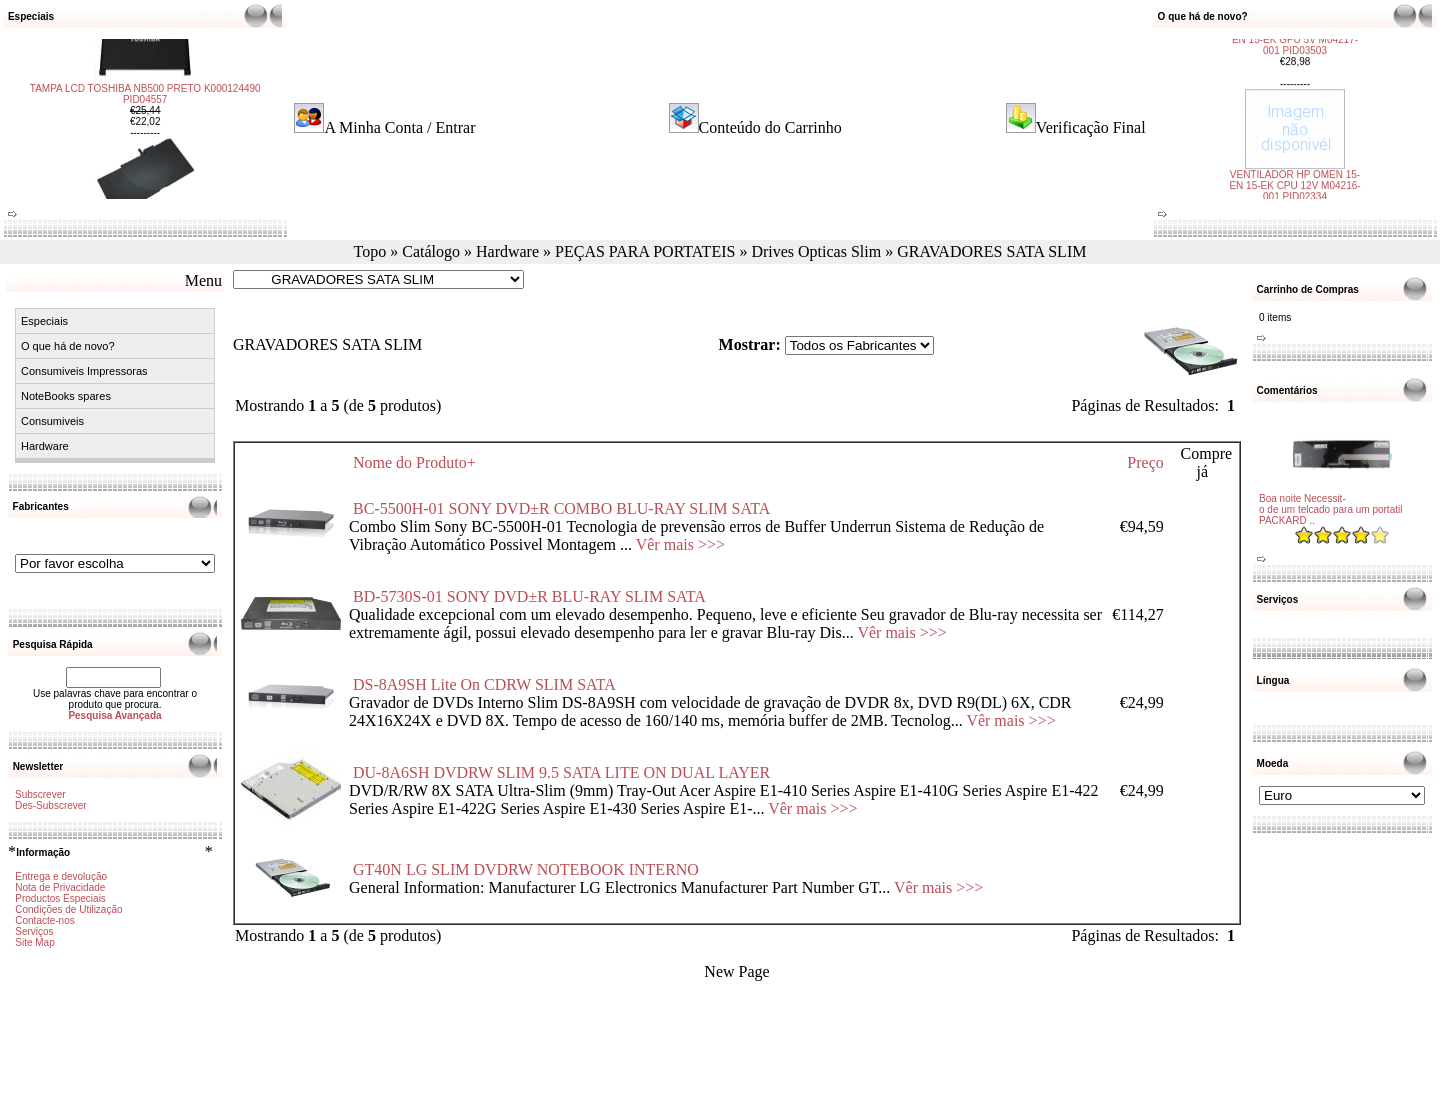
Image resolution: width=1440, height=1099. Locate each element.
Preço (1145, 462)
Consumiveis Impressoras (84, 371)
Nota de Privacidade (60, 887)
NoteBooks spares (66, 396)
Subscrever (40, 794)
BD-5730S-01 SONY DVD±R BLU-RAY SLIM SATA (529, 596)
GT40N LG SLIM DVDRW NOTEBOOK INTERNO (526, 869)
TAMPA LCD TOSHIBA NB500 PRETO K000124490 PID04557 (145, 159)
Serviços (34, 931)
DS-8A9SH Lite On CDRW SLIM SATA (484, 684)
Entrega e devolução (61, 876)
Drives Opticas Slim (816, 251)
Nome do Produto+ (414, 462)
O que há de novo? (68, 346)
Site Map (34, 942)
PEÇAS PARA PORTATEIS (645, 251)
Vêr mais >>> (680, 544)
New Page (736, 971)
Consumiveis (52, 421)
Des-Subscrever (51, 805)
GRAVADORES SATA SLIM (991, 251)
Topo (370, 251)
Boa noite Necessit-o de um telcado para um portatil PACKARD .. (1330, 509)
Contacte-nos (44, 920)
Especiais (44, 321)
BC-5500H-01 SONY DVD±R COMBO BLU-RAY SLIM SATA (561, 508)
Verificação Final (1091, 127)
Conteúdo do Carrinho (770, 127)
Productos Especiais (60, 898)
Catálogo (431, 251)
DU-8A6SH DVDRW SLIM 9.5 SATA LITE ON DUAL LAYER (561, 772)
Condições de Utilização (68, 909)
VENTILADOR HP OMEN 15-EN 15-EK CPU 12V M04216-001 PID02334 (1294, 120)
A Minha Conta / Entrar (399, 127)
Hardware (507, 251)
